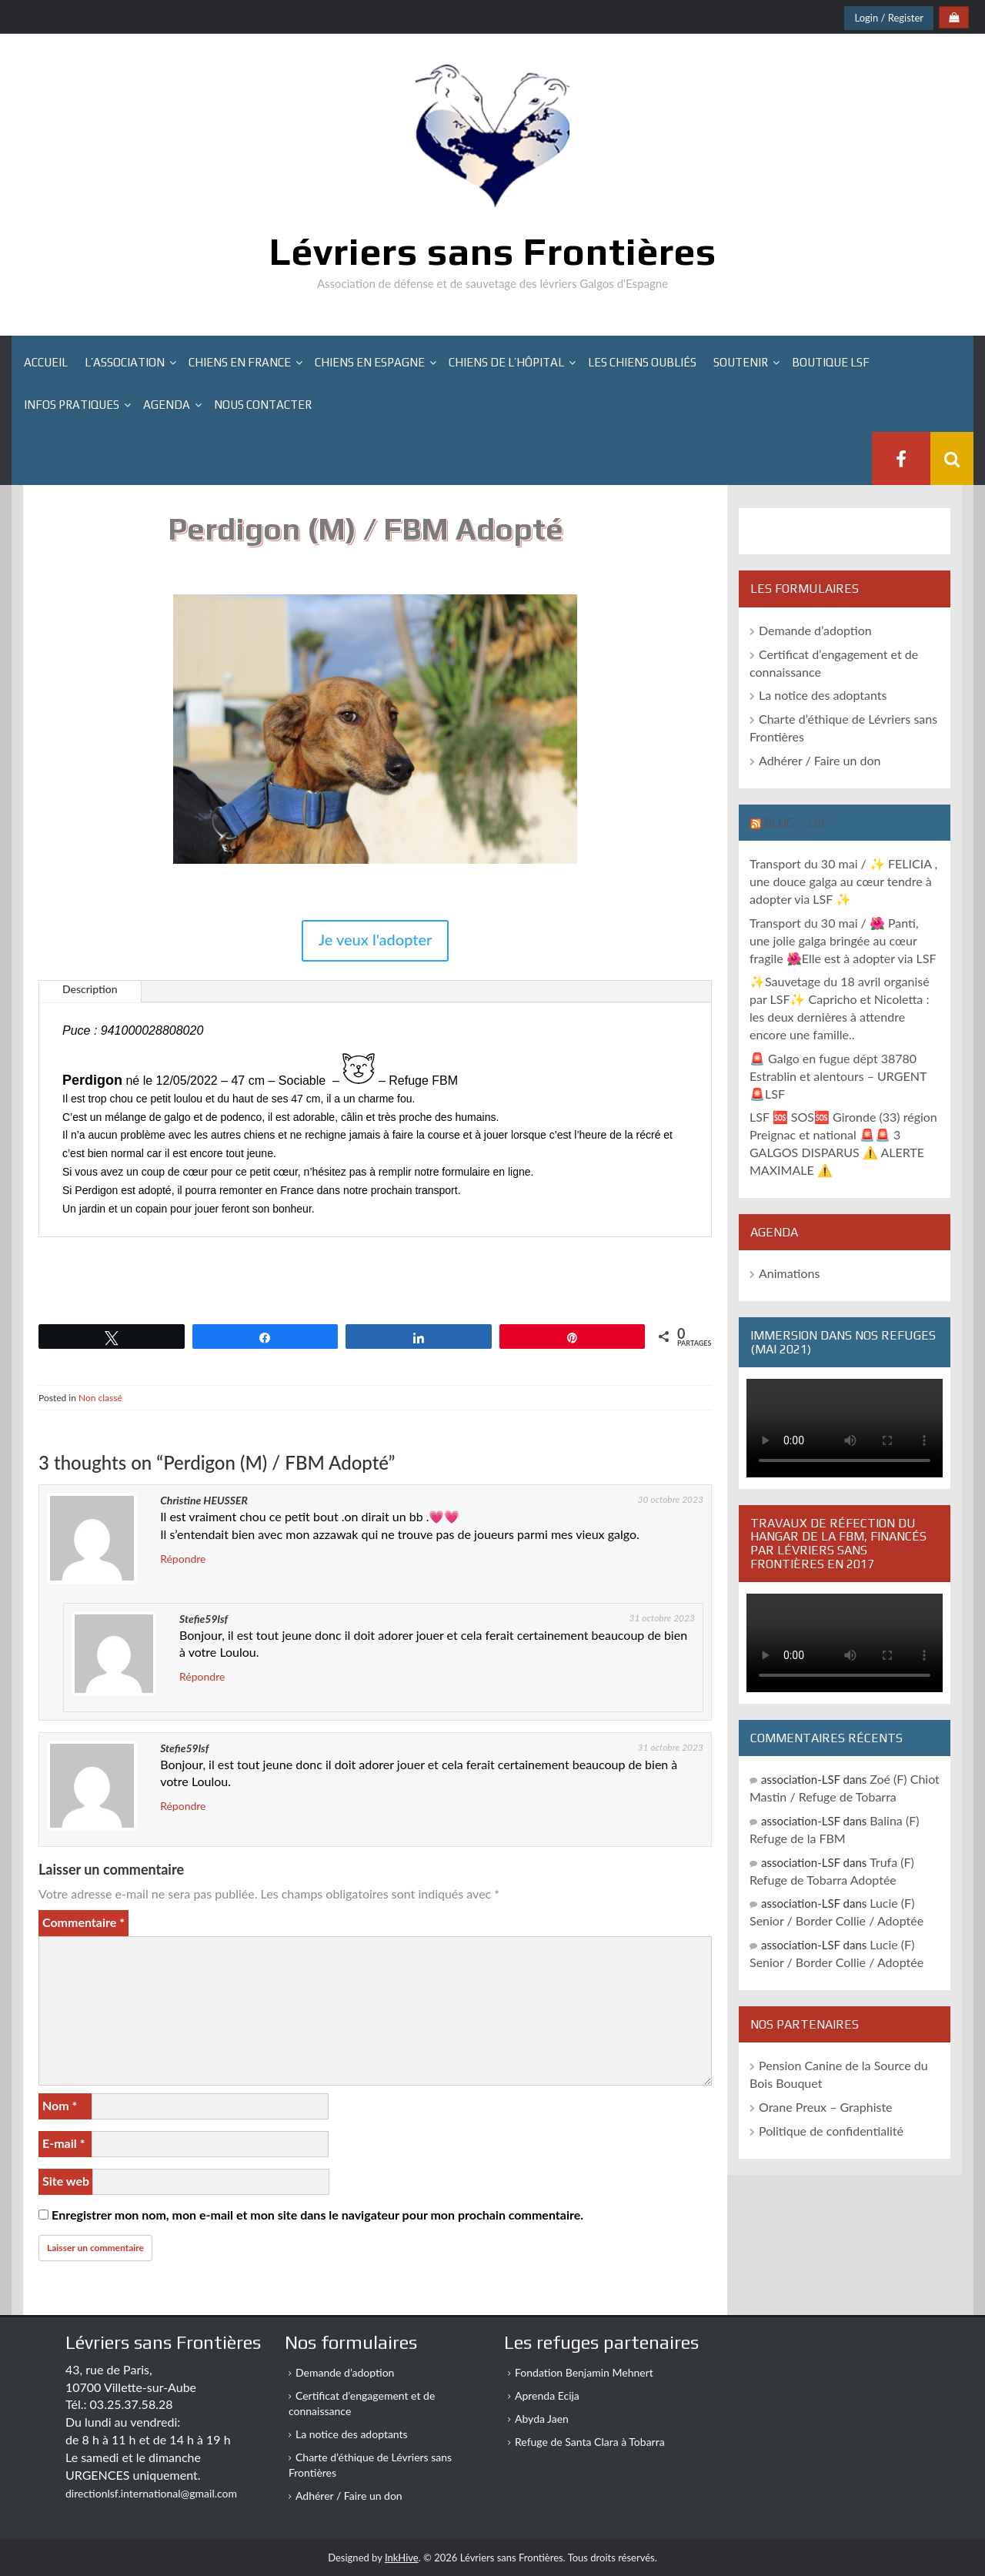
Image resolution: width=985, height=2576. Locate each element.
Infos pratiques (71, 404)
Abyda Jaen (542, 2418)
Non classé (100, 1397)
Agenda (166, 404)
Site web (65, 2180)
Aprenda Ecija (547, 2395)
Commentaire (83, 1922)
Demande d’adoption (815, 630)
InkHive (402, 2557)
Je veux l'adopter (375, 939)
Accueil (46, 362)
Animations (789, 1273)
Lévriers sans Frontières (493, 251)
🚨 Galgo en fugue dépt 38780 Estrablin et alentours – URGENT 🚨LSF (838, 1076)
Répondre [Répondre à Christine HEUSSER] (182, 1558)
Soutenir (740, 362)
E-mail (63, 2143)
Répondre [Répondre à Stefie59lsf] (202, 1676)
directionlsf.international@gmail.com (151, 2493)
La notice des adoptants (822, 694)
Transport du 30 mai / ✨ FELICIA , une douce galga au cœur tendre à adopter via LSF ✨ (843, 881)
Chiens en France (240, 362)
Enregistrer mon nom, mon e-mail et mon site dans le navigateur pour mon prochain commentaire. (317, 2214)
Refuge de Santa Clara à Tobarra (590, 2441)
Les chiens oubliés (642, 362)
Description (90, 988)
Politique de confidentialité (831, 2130)
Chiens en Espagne (370, 362)
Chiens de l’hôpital (506, 362)
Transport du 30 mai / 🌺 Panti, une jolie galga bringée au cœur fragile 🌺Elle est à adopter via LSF (843, 940)
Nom (59, 2105)
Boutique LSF (831, 362)
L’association (125, 362)
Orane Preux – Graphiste (826, 2106)
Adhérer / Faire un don (820, 760)
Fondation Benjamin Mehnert (584, 2372)
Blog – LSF (796, 822)
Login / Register (888, 18)
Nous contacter (263, 404)
